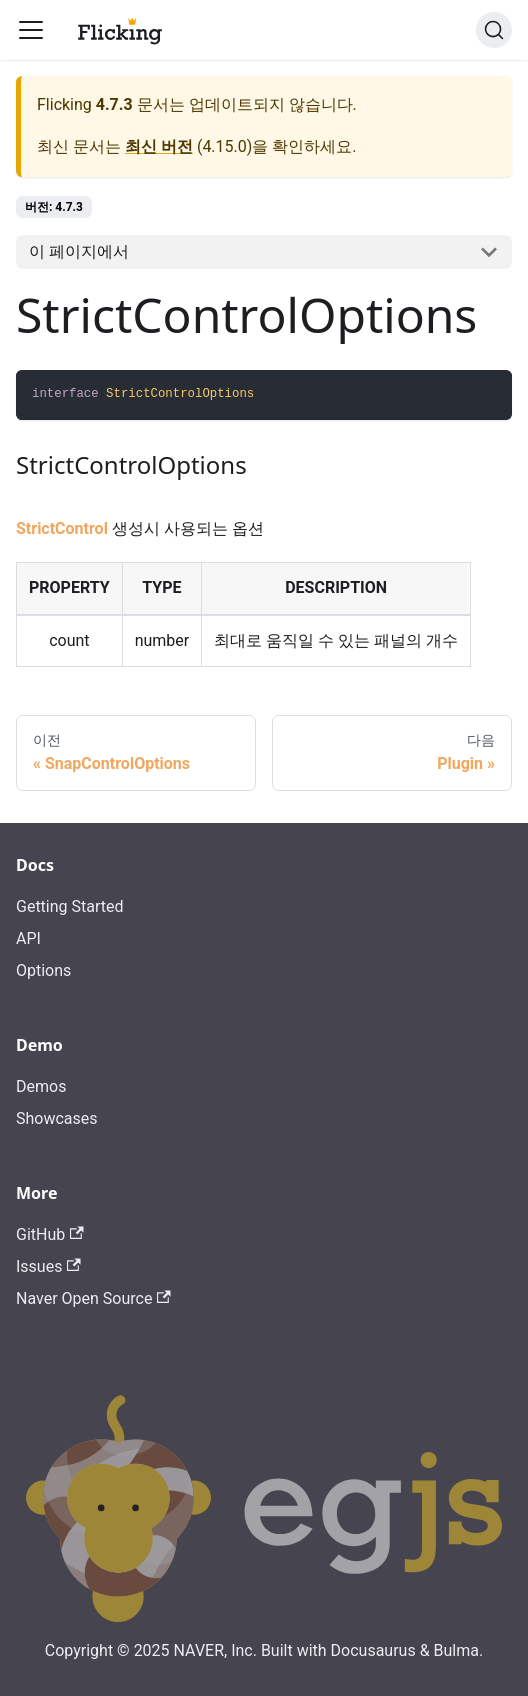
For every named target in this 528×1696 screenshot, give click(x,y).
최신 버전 (159, 146)
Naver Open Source (93, 1298)
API (28, 938)
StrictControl (62, 528)
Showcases (57, 1118)
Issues (48, 1266)
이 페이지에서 (79, 251)
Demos (41, 1086)
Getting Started (70, 906)
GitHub (50, 1234)
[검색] (494, 30)
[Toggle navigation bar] (31, 30)
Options (43, 970)
